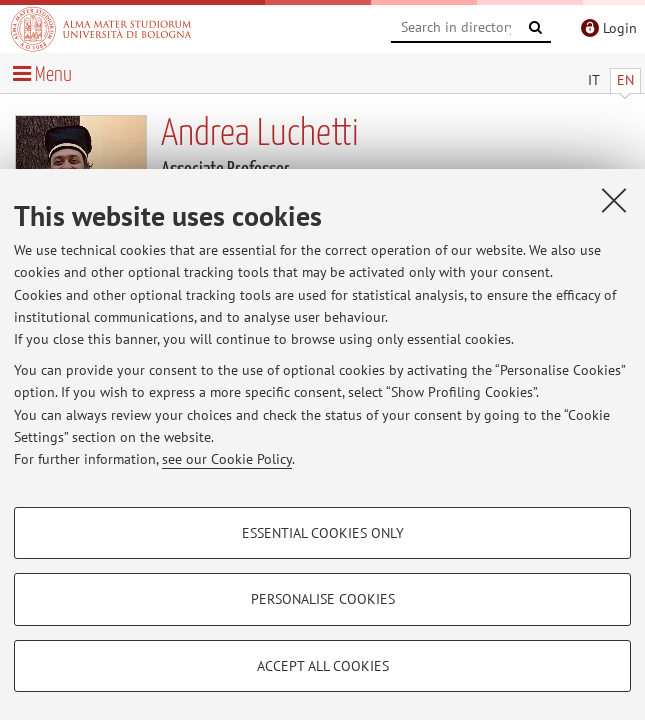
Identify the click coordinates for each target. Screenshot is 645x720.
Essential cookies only (323, 533)
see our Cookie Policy (227, 459)
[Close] (614, 200)
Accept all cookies (323, 666)
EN (625, 80)
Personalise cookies (323, 599)
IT (594, 80)
